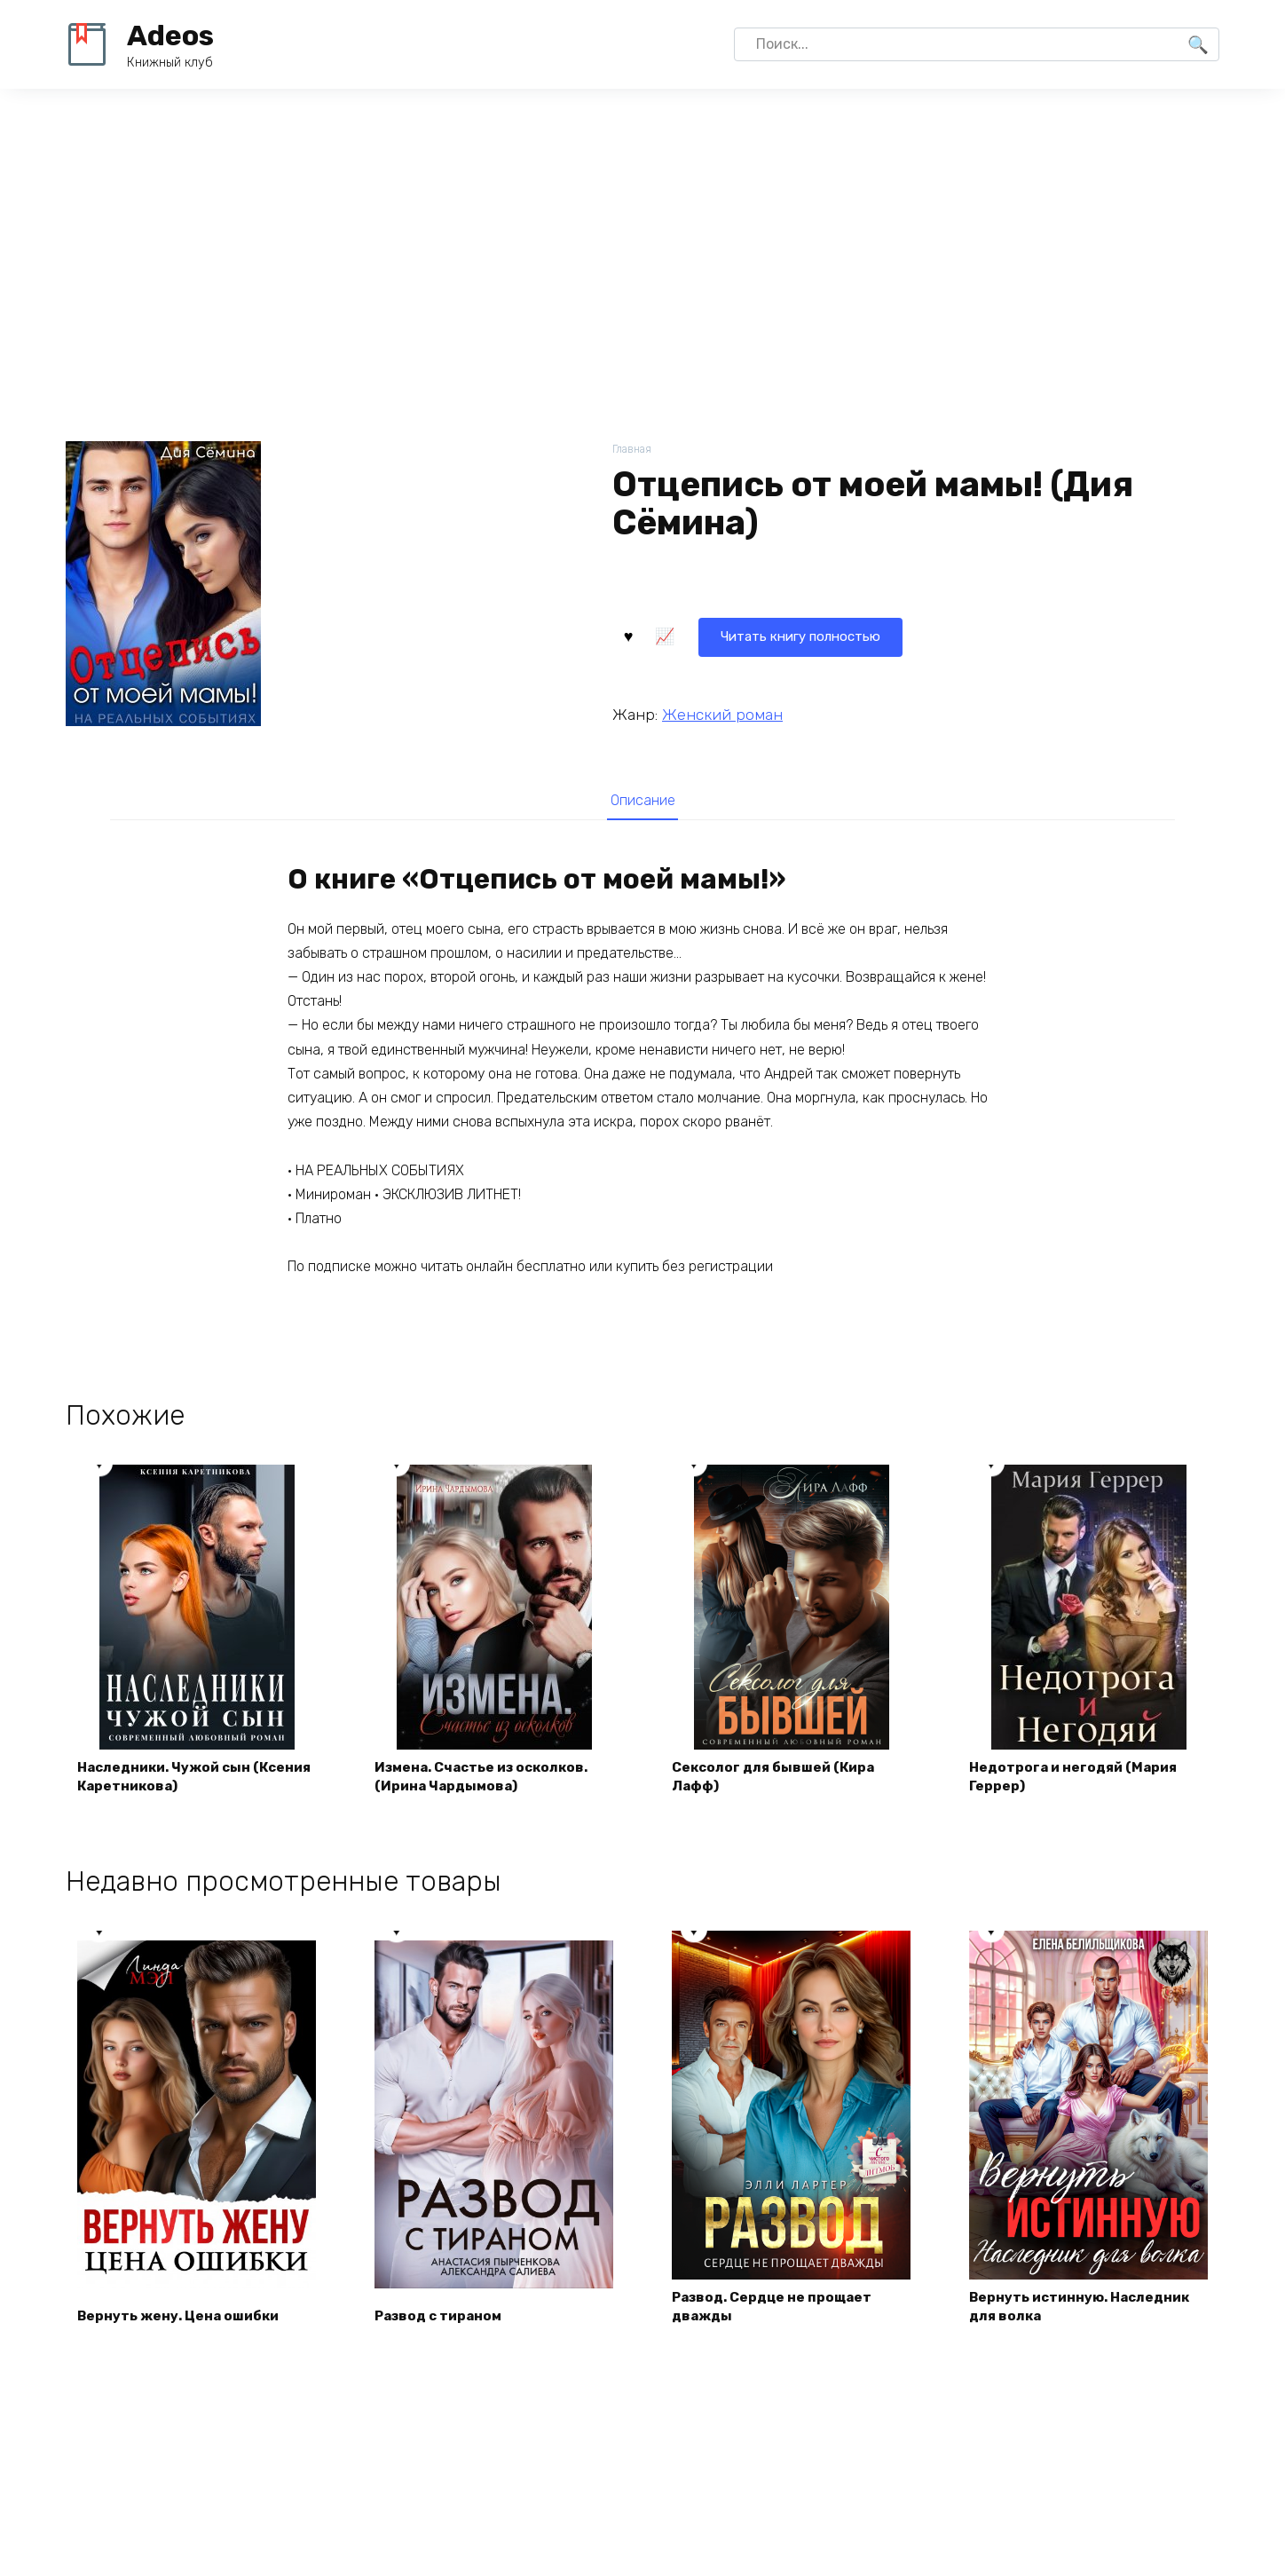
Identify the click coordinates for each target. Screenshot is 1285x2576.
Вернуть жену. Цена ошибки (183, 2324)
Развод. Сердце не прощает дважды (777, 2313)
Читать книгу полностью (721, 634)
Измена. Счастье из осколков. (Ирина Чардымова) (489, 1782)
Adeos (170, 35)
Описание (642, 801)
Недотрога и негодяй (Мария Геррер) (1078, 1782)
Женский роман (722, 713)
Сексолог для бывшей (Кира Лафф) (779, 1782)
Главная (633, 449)
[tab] (642, 800)
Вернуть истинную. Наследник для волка (1086, 2313)
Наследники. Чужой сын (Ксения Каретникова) (170, 1782)
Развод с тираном (443, 2324)
